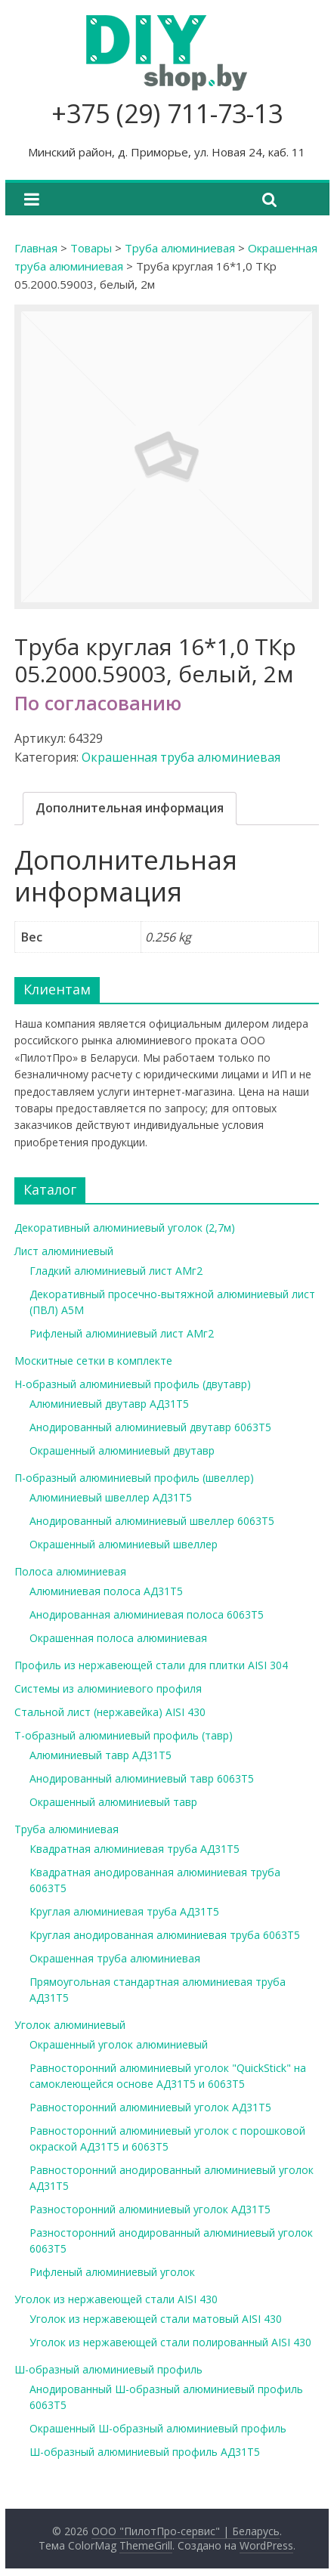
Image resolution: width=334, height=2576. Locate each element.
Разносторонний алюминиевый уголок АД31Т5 (150, 2209)
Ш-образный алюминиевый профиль (108, 2369)
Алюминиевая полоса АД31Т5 (106, 1591)
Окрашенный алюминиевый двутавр (122, 1450)
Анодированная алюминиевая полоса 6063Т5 (146, 1614)
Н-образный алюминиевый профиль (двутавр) (132, 1384)
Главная (35, 247)
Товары (91, 247)
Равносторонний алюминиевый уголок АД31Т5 (150, 2107)
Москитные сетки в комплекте (93, 1360)
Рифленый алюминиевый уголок (112, 2272)
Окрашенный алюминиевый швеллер (123, 1544)
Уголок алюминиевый (69, 2025)
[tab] (130, 808)
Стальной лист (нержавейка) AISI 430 (110, 1712)
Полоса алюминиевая (70, 1571)
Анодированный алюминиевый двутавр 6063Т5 (150, 1427)
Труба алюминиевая (180, 247)
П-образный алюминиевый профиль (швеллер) (134, 1477)
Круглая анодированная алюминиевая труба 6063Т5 (164, 1935)
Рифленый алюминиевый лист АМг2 (121, 1333)
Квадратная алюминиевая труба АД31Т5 (134, 1849)
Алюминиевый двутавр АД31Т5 (109, 1403)
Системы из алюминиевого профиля (108, 1688)
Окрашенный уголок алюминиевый (118, 2044)
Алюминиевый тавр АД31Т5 (100, 1755)
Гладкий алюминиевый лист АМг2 (116, 1270)
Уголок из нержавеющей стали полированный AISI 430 (170, 2342)
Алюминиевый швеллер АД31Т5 (110, 1497)
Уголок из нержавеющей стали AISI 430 (116, 2299)
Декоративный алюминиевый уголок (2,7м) (124, 1227)
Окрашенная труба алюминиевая (181, 757)
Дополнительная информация (130, 807)
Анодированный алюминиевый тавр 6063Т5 (141, 1778)
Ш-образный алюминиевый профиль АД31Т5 (144, 2452)
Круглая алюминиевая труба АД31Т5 (124, 1911)
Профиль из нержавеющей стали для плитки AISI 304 (151, 1665)
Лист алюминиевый (63, 1251)
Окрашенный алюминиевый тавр (113, 1802)
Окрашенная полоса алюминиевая (118, 1638)
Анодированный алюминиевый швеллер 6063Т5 (151, 1521)
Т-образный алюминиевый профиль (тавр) (123, 1735)
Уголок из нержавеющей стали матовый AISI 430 (155, 2319)
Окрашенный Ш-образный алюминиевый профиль (157, 2428)
